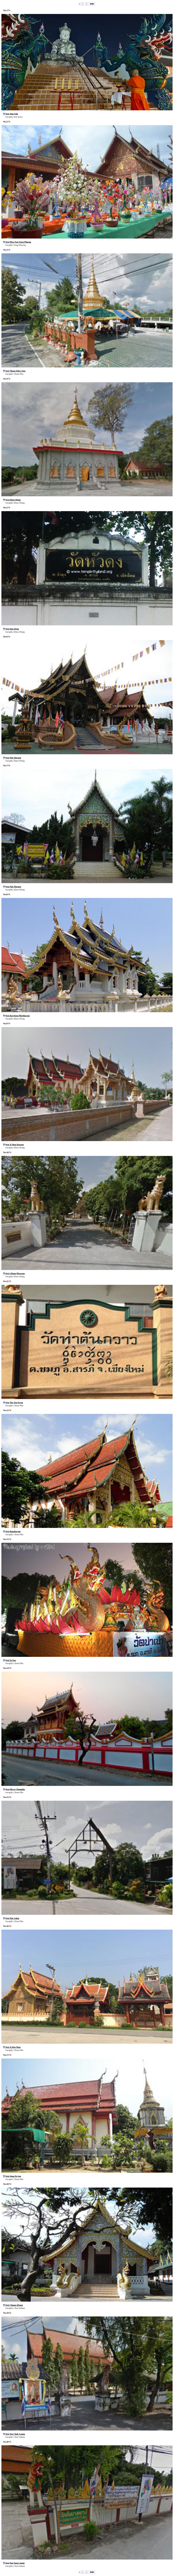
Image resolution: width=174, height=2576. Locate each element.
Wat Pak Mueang (13, 758)
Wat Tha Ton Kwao (14, 1402)
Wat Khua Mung (13, 500)
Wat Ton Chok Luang (15, 2434)
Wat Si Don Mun (13, 2047)
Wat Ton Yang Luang (15, 2563)
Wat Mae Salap (12, 1918)
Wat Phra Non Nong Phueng (18, 242)
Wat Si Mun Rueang (14, 1144)
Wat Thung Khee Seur (15, 371)
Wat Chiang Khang (14, 2305)
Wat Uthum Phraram (15, 1273)
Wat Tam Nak (11, 113)
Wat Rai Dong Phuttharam (17, 1015)
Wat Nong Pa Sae (13, 2176)
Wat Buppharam (13, 1531)
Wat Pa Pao (10, 1660)
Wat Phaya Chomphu (15, 1789)
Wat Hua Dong (12, 629)
